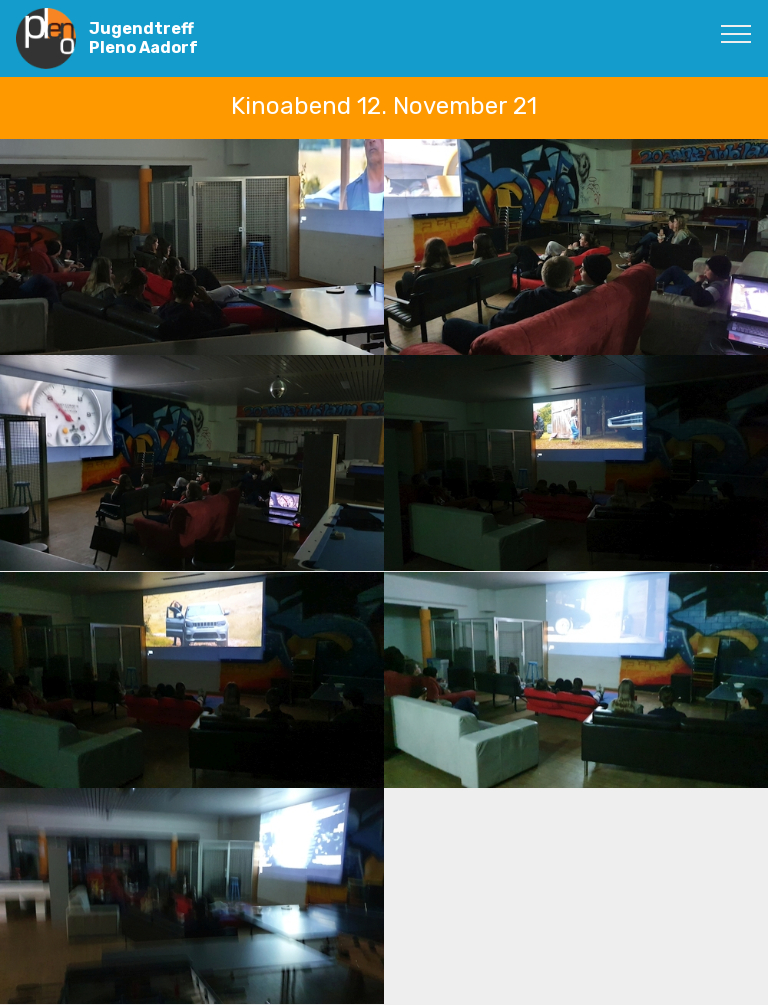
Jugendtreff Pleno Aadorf (143, 38)
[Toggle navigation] (736, 33)
